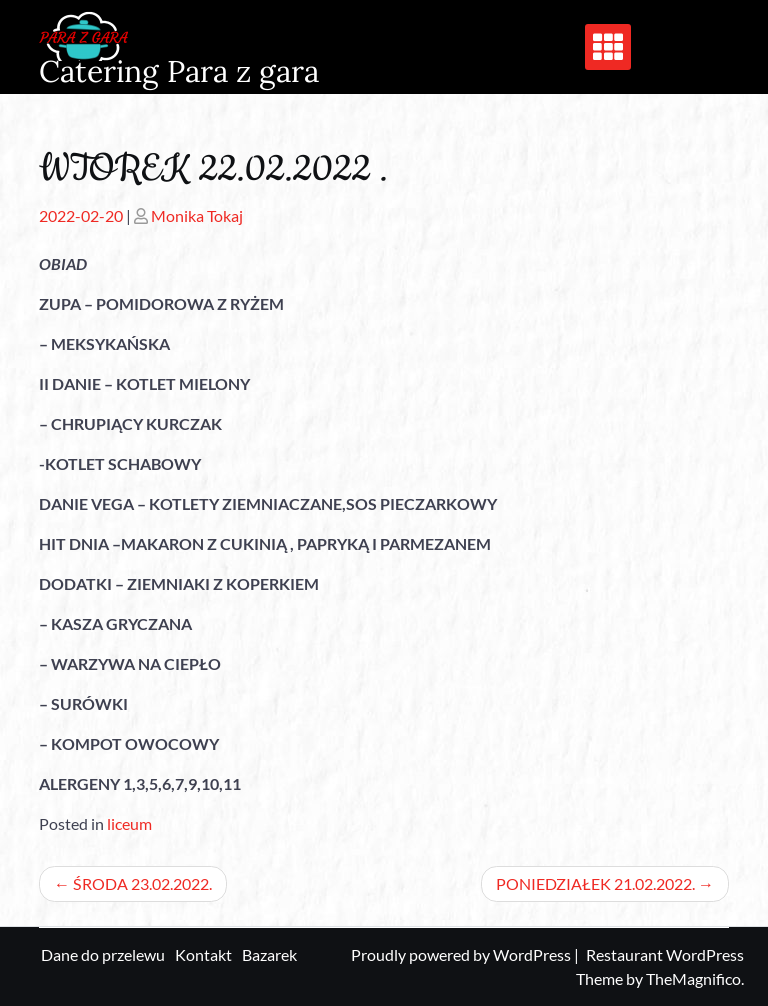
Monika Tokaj (197, 215)
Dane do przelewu (103, 954)
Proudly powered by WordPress (462, 954)
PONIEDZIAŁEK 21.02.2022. (595, 883)
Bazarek (269, 954)
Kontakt (203, 954)
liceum (129, 823)
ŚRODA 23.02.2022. (142, 883)
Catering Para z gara (179, 71)
